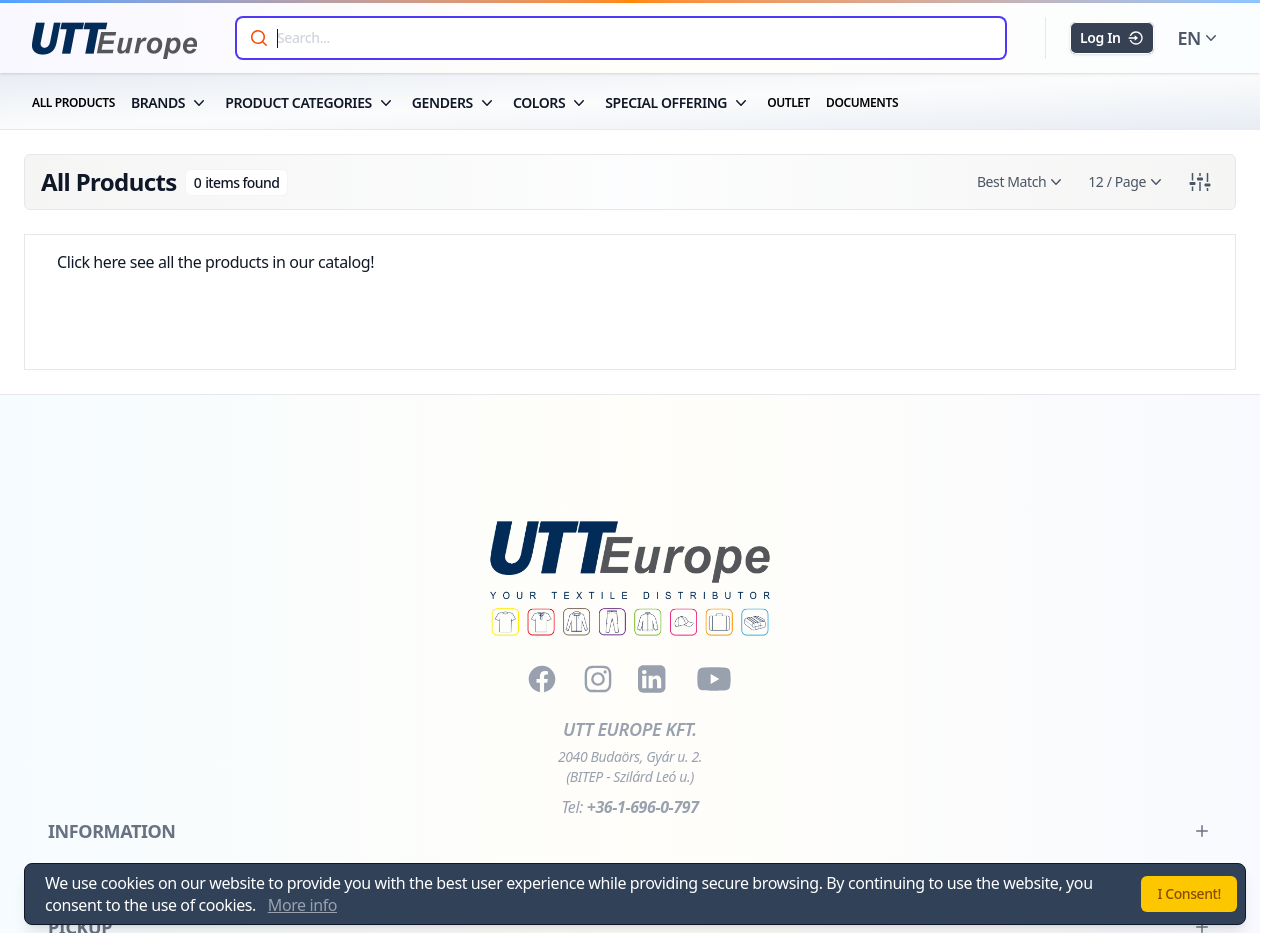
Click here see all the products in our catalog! (215, 262)
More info (302, 905)
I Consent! (1189, 893)
